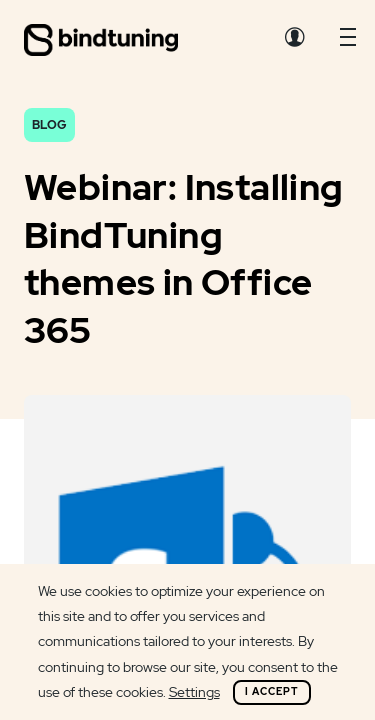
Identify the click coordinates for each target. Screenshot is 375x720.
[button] (348, 42)
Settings (194, 692)
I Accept (272, 691)
